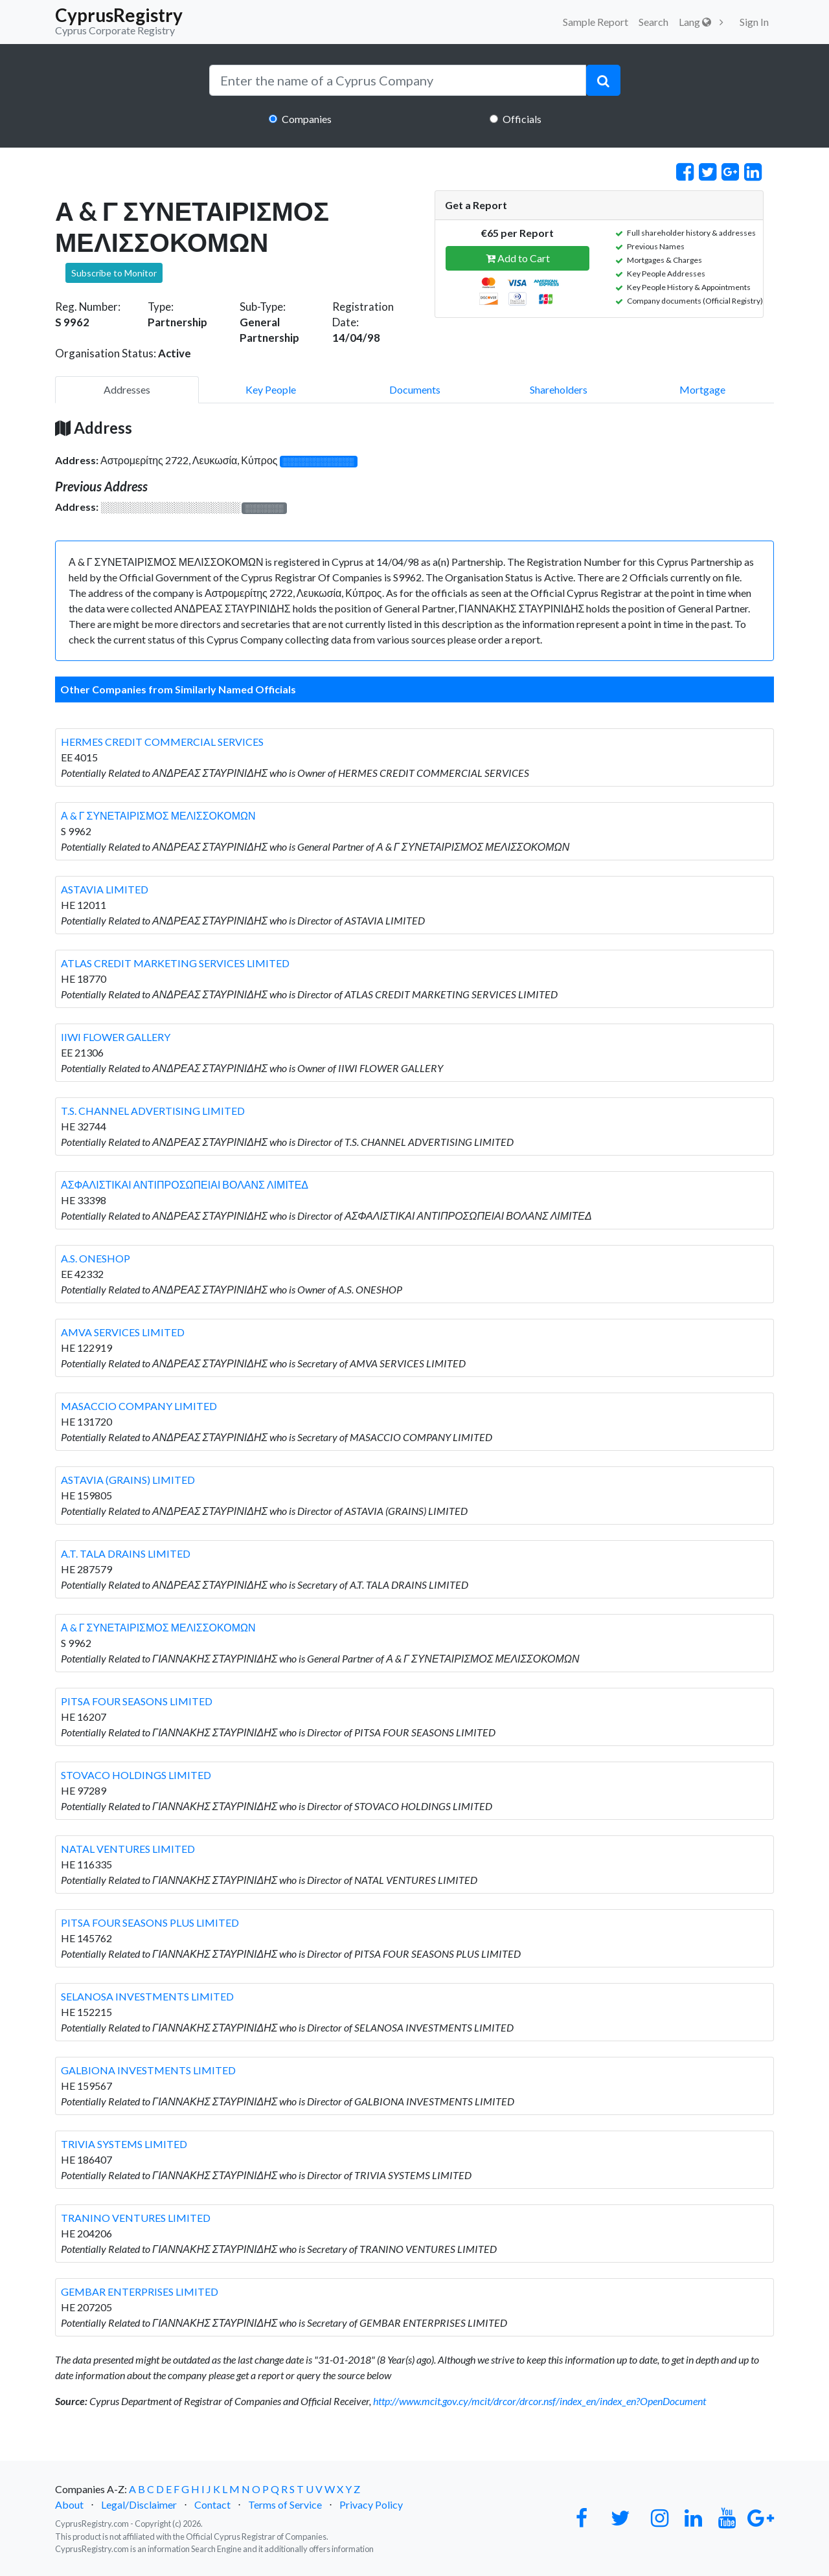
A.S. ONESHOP (95, 1258)
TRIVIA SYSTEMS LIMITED (124, 2144)
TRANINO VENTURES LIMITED (135, 2218)
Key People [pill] (270, 389)
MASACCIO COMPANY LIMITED (139, 1406)
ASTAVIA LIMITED (104, 889)
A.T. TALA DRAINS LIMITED (125, 1553)
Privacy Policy (371, 2504)
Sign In (754, 22)
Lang (695, 22)
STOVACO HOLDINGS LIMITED (136, 1775)
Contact (212, 2504)
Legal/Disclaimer (139, 2504)
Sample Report (595, 22)
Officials (522, 119)
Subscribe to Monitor (114, 272)
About (69, 2504)
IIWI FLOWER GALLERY (115, 1037)
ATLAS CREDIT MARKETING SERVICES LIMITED (175, 963)
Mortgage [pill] (702, 389)
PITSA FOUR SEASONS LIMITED (136, 1701)
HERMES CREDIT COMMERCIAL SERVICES (162, 741)
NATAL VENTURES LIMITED (128, 1848)
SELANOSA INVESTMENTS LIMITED (147, 1996)
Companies (307, 119)
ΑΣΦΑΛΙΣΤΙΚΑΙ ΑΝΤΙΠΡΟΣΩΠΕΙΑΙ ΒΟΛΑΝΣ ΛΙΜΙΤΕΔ (184, 1184)
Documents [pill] (414, 389)
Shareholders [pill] (558, 389)
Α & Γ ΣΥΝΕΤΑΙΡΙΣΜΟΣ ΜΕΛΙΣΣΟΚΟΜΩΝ (158, 815)
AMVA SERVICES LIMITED (123, 1332)
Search (653, 22)
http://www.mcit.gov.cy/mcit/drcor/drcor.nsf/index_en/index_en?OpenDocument (539, 2401)
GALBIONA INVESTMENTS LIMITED (148, 2070)
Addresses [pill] (127, 389)
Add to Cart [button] (518, 258)
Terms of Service (285, 2504)
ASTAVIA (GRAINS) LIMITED (128, 1479)
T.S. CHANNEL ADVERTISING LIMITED (153, 1110)
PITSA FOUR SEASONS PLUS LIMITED (150, 1922)
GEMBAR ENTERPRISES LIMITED (139, 2291)
